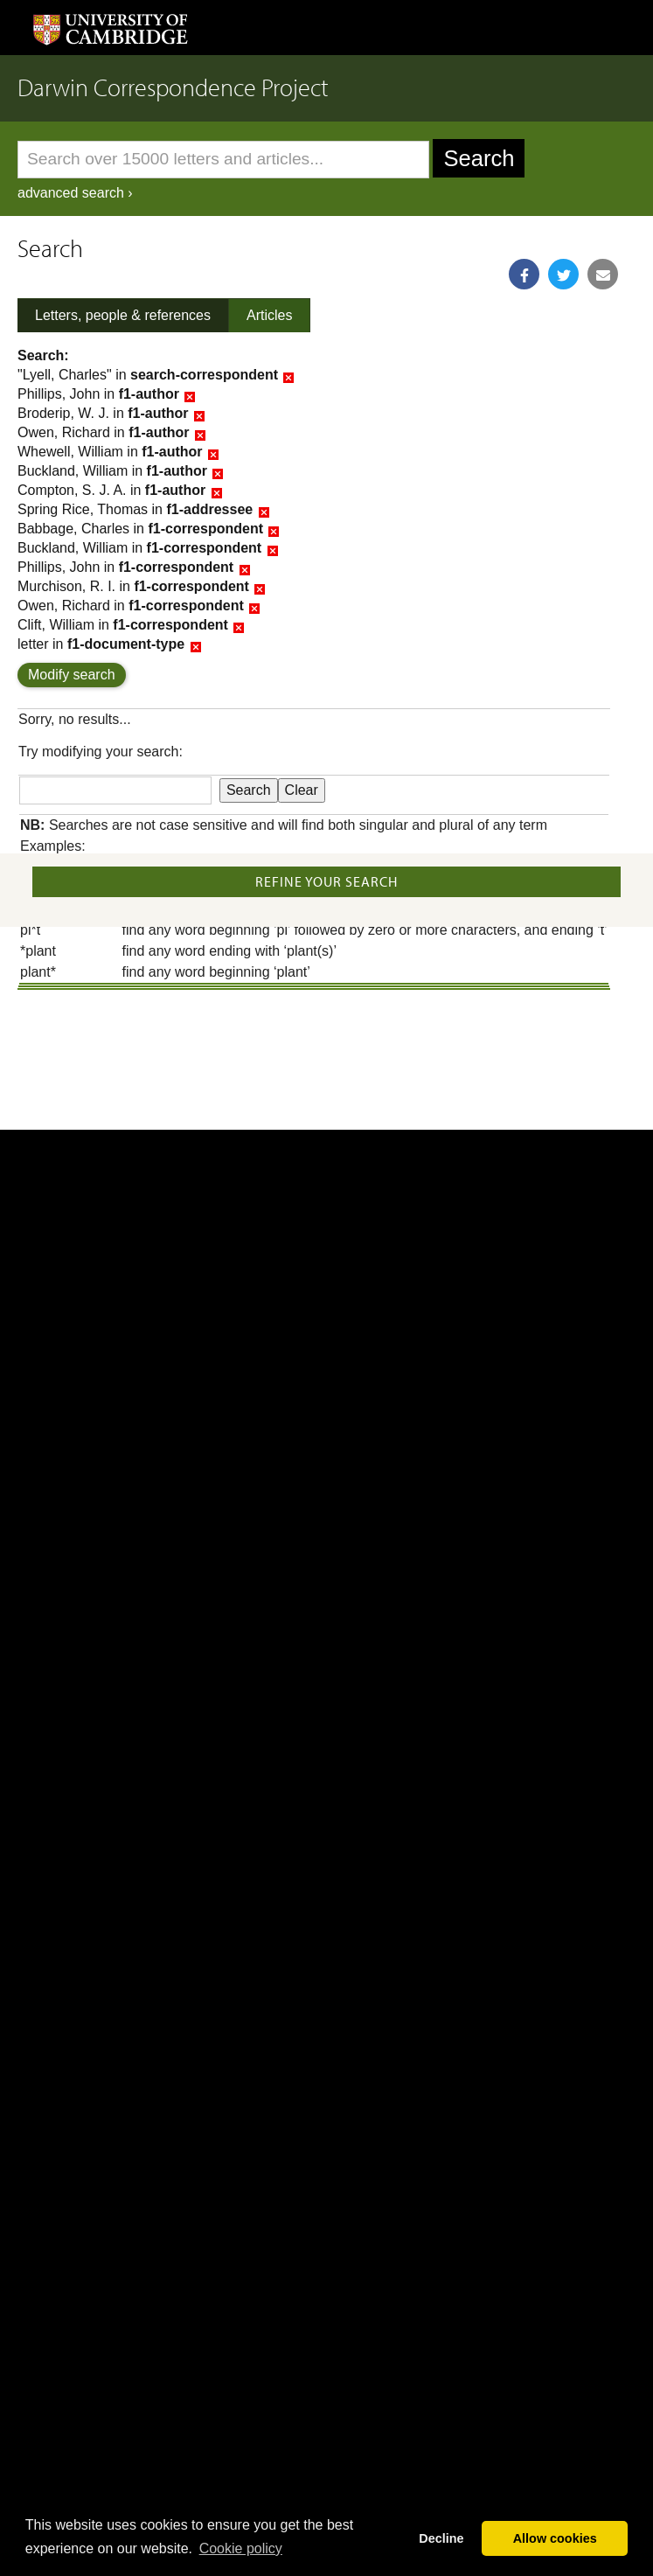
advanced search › (75, 192)
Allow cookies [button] (555, 2538)
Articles (269, 315)
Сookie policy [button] (240, 2548)
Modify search (71, 674)
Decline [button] (441, 2538)
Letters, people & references (123, 315)
